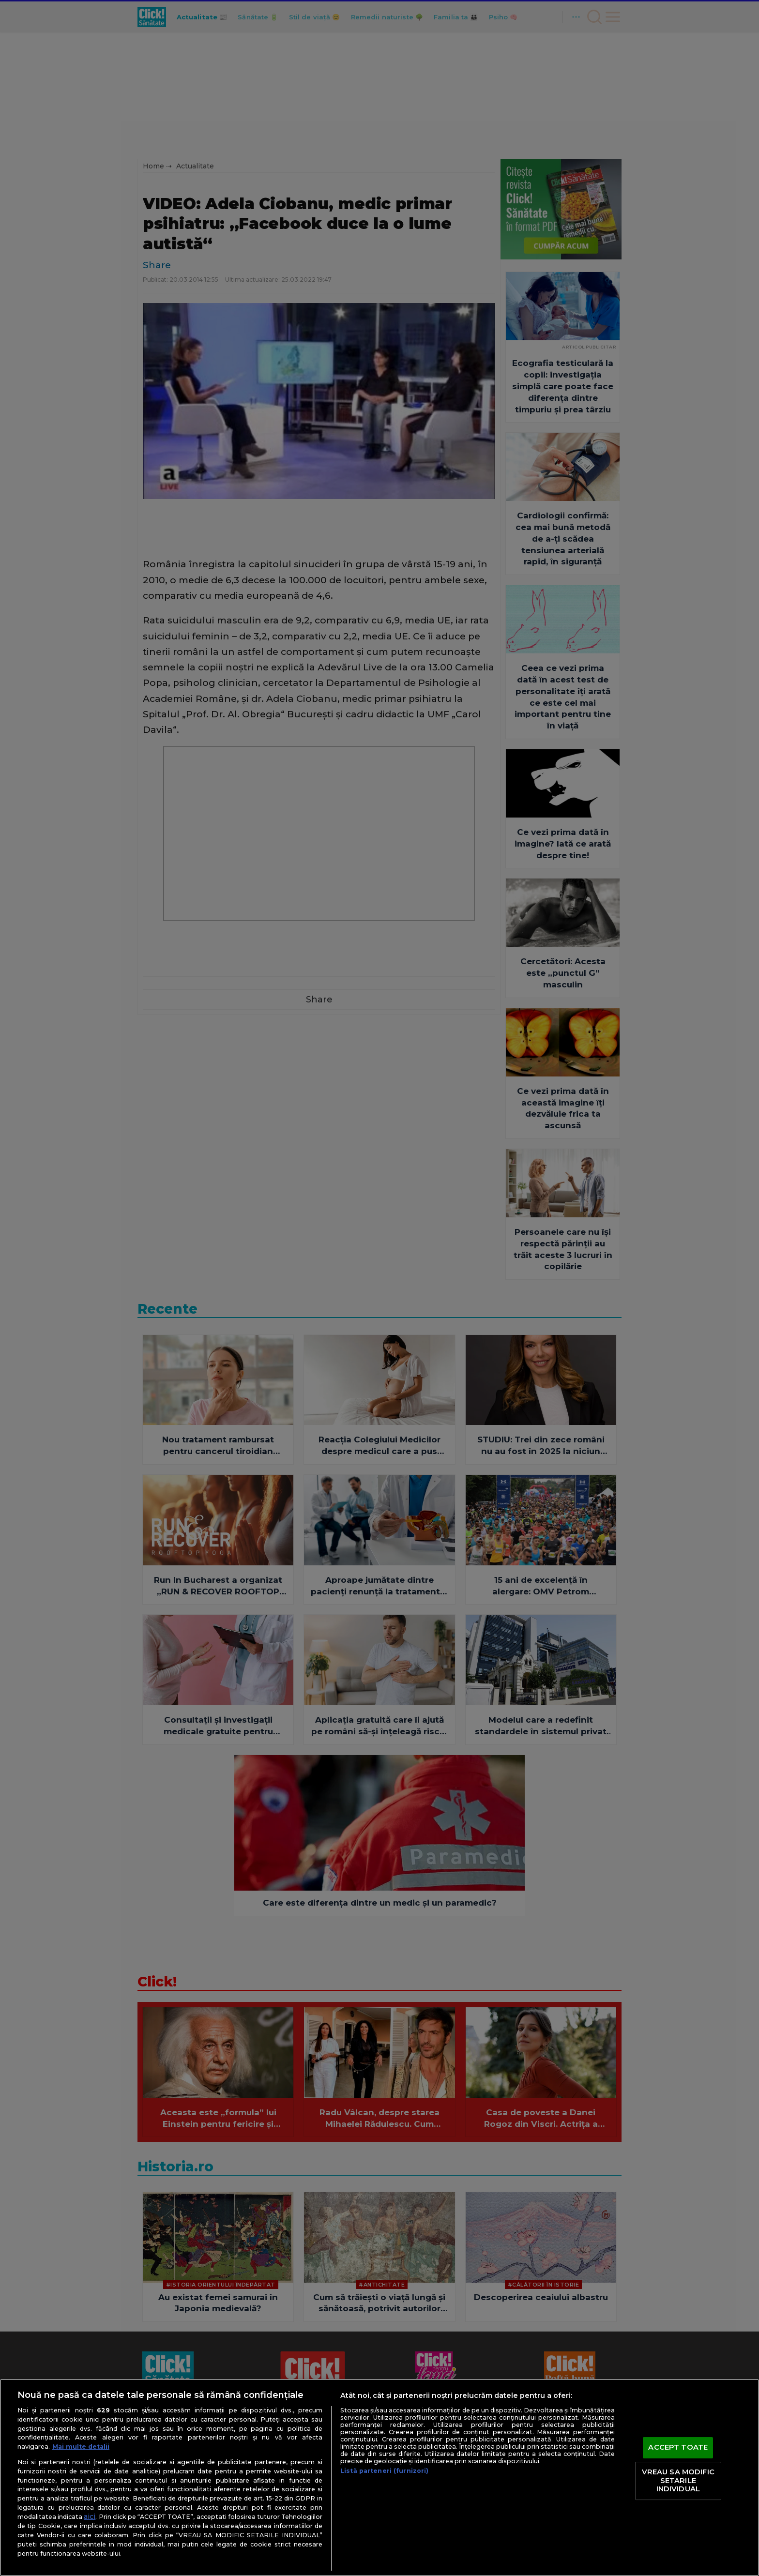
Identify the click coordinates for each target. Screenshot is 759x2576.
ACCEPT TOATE (678, 2447)
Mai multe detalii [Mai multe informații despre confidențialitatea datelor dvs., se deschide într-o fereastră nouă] (80, 2446)
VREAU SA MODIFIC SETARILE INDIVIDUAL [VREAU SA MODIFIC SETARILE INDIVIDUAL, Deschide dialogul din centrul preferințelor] (678, 2480)
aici (89, 2516)
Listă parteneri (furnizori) (384, 2470)
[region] (379, 2477)
